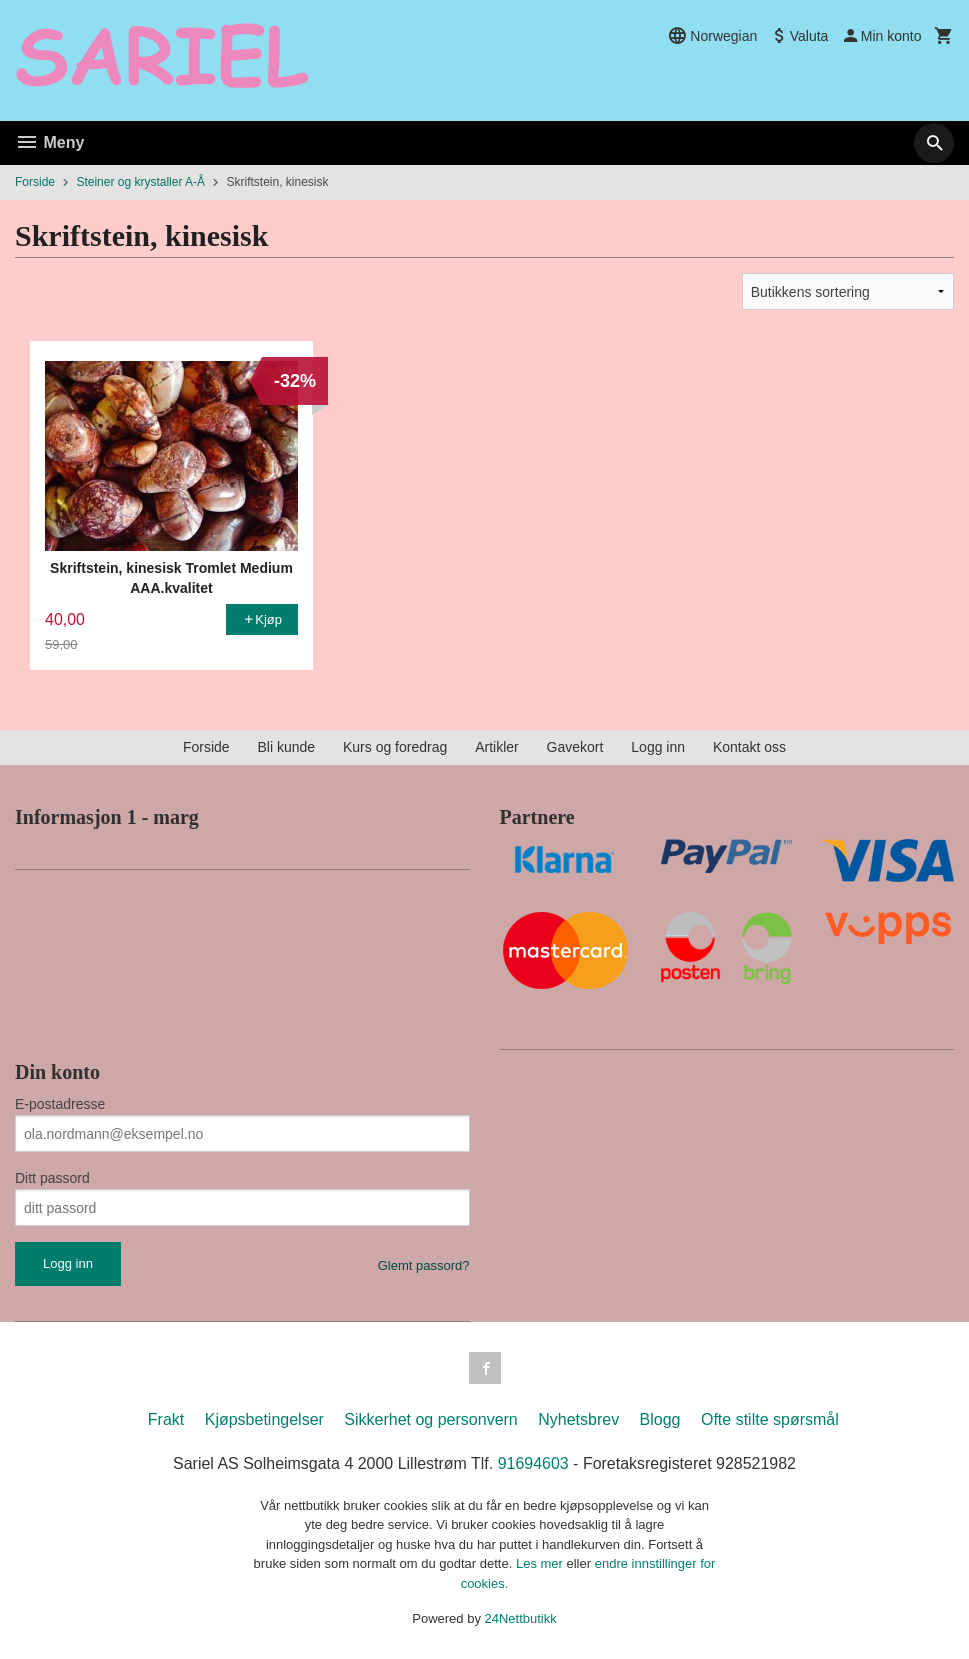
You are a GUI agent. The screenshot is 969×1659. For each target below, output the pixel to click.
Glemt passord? (424, 1265)
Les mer (541, 1563)
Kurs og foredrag (395, 747)
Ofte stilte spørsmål (770, 1419)
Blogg (660, 1419)
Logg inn (658, 747)
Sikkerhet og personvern (430, 1419)
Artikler (497, 747)
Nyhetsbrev (578, 1419)
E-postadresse (60, 1104)
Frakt (166, 1419)
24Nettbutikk (521, 1618)
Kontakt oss (749, 747)
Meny (49, 142)
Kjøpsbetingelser (264, 1419)
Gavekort (575, 747)
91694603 (533, 1463)
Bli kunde (286, 747)
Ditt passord (52, 1178)
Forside (35, 182)
